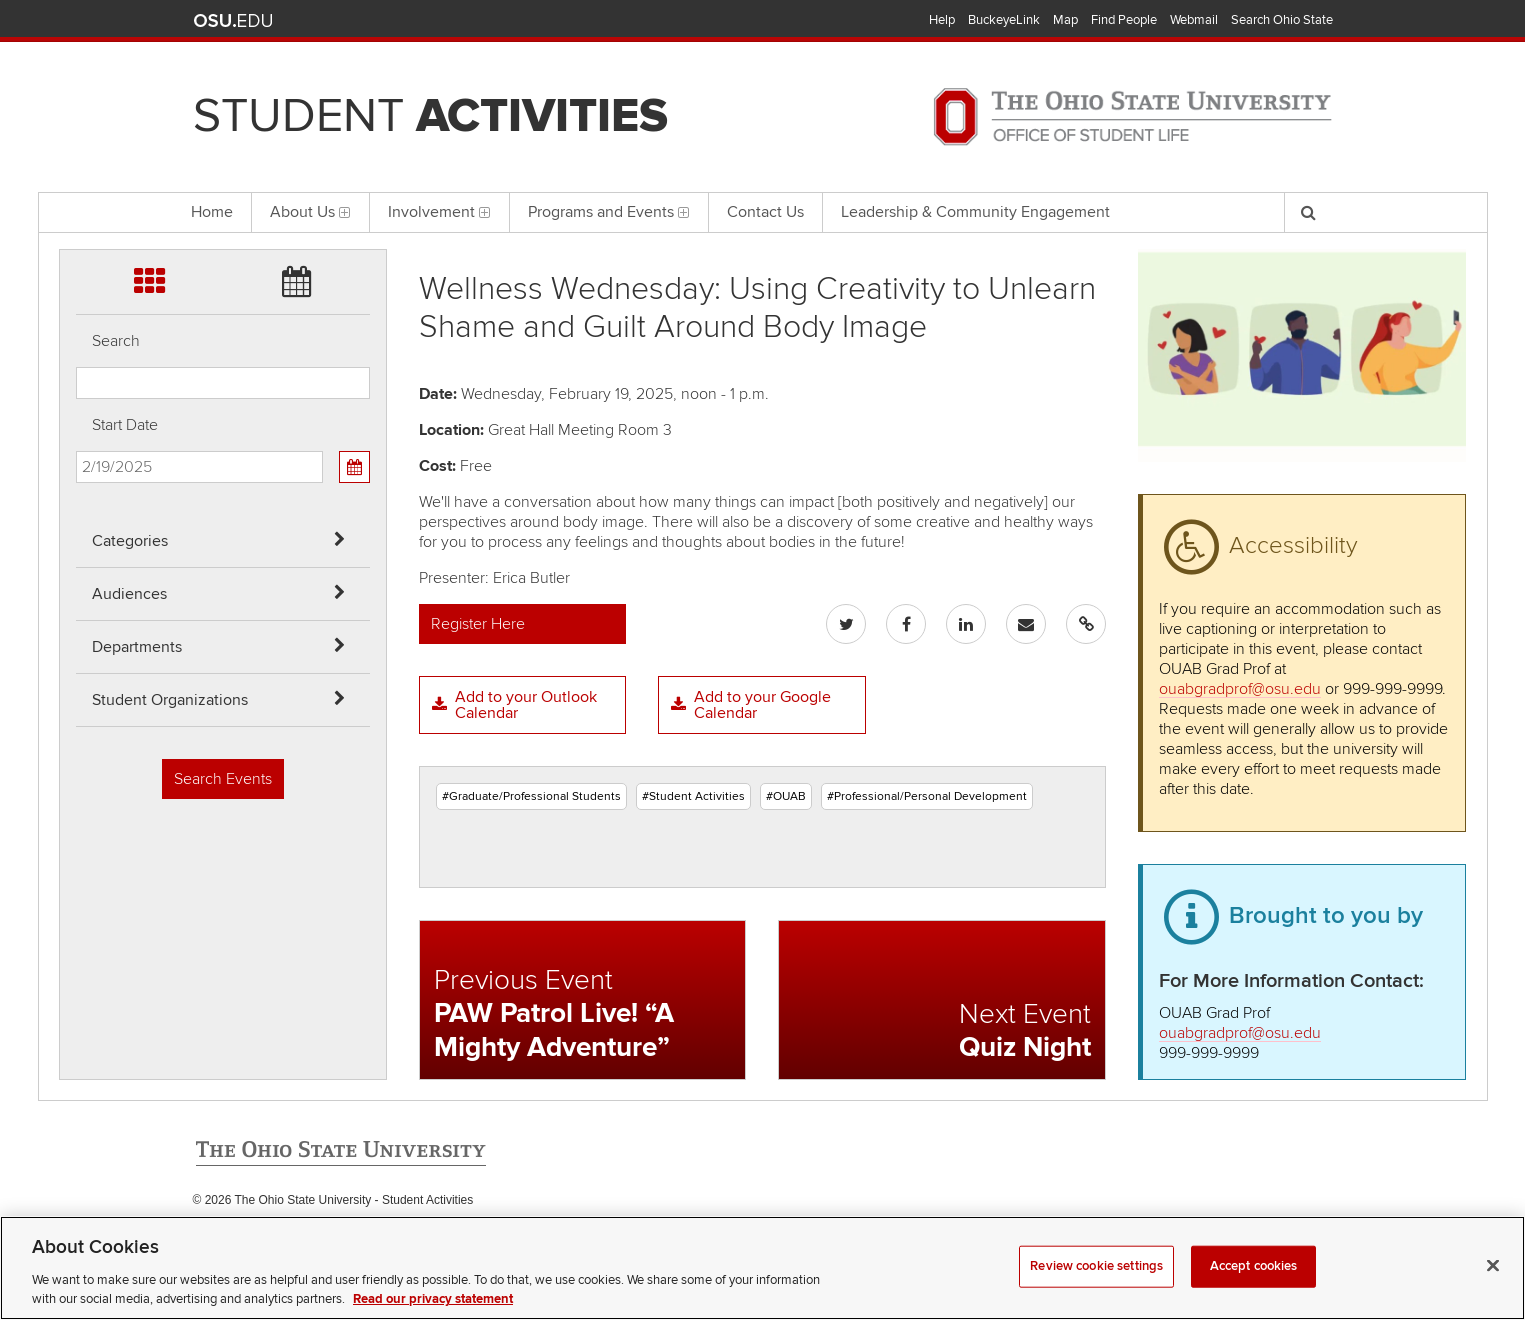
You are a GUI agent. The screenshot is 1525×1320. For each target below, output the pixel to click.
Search (116, 341)
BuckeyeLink (1004, 20)
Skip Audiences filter (76, 68)
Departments (137, 647)
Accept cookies (1254, 1293)
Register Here (478, 624)
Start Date (125, 425)
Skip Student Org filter (76, 174)
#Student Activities (693, 796)
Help (942, 20)
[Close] (1493, 1293)
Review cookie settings (1096, 1293)
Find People (1124, 20)
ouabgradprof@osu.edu (1240, 689)
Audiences (129, 594)
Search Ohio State (1282, 20)
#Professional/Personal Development (927, 796)
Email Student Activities (380, 1241)
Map (1065, 20)
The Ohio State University (233, 21)
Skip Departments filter (76, 121)
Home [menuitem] (212, 212)
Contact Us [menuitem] (765, 212)
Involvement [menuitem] (439, 212)
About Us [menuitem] (310, 212)
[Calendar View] (354, 467)
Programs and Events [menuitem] (609, 212)
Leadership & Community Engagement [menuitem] (975, 212)
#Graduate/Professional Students (531, 796)
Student (430, 116)
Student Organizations (170, 700)
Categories (130, 541)
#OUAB (786, 796)
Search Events (223, 779)
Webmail (1194, 20)
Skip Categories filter (76, 15)
